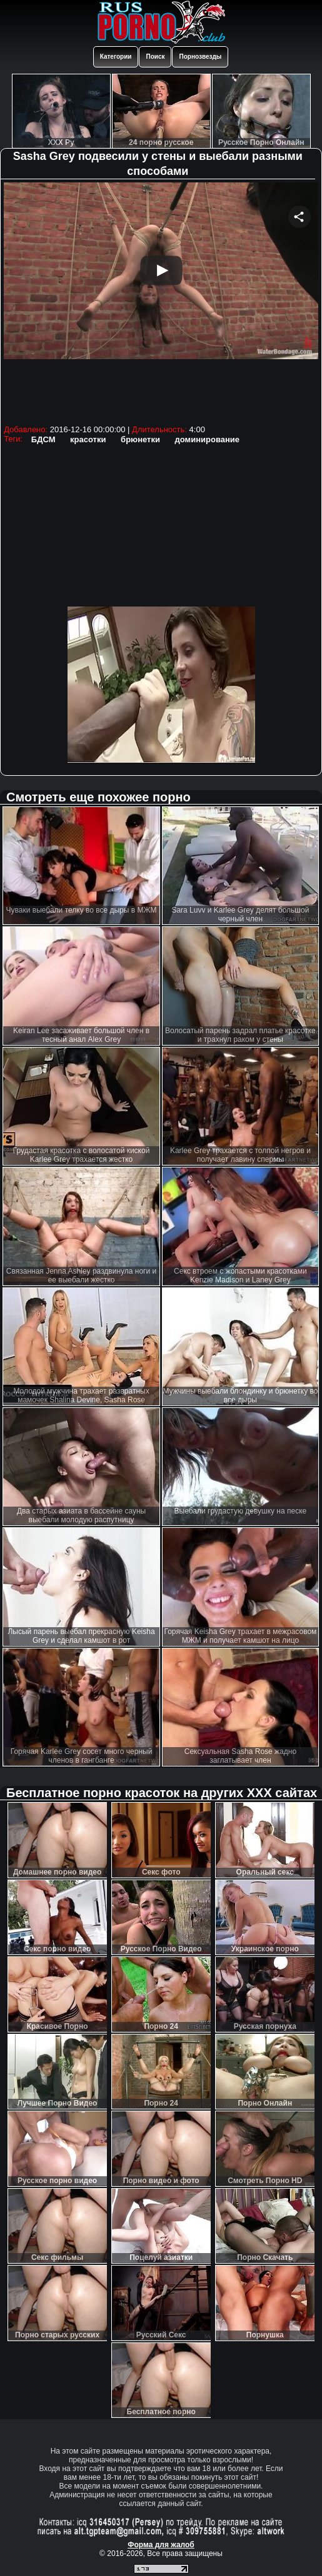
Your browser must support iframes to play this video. (161, 301)
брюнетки (140, 439)
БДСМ (43, 439)
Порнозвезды (200, 56)
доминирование (207, 439)
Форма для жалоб (161, 2544)
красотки (88, 439)
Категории (116, 56)
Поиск (155, 56)
